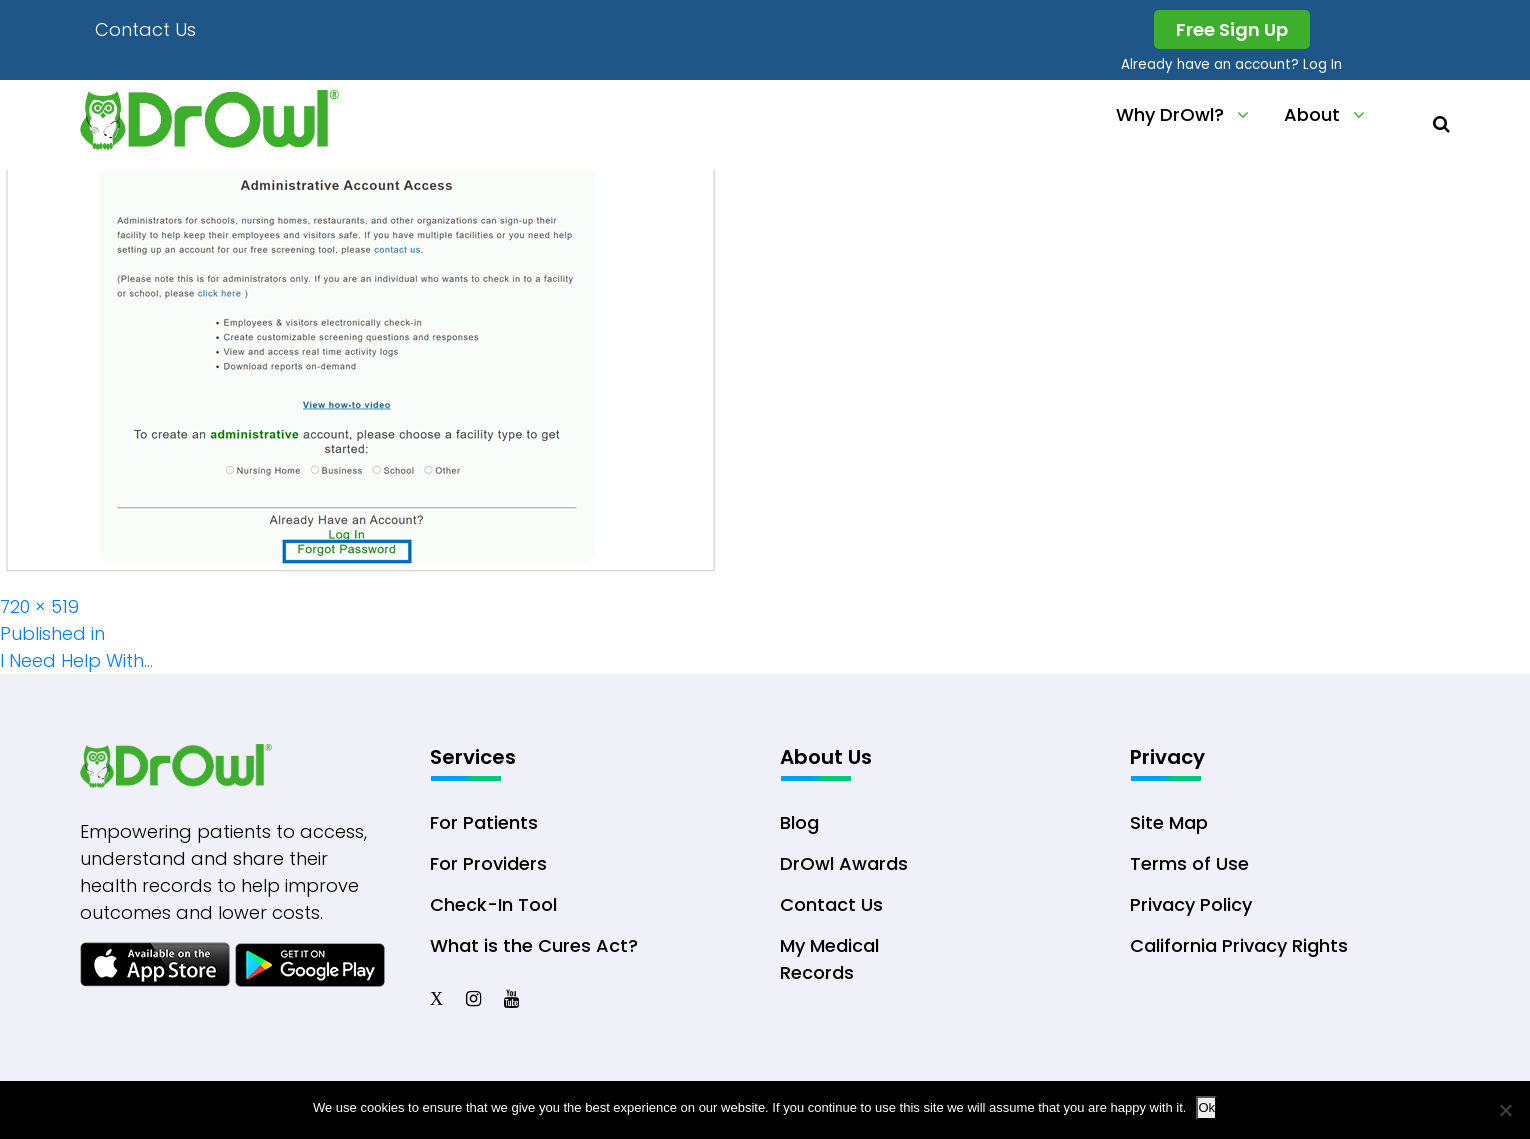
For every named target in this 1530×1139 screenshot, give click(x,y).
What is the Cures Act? (534, 945)
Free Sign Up (1232, 29)
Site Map (1169, 822)
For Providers (488, 863)
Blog (799, 822)
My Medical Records (829, 959)
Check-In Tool (493, 904)
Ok (1206, 1107)
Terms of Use (1189, 863)
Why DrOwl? (1170, 114)
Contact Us (145, 29)
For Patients (484, 822)
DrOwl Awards (844, 863)
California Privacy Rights (1239, 945)
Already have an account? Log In (1231, 64)
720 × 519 (39, 606)
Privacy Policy (1191, 904)
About (1312, 114)
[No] (1505, 1110)
